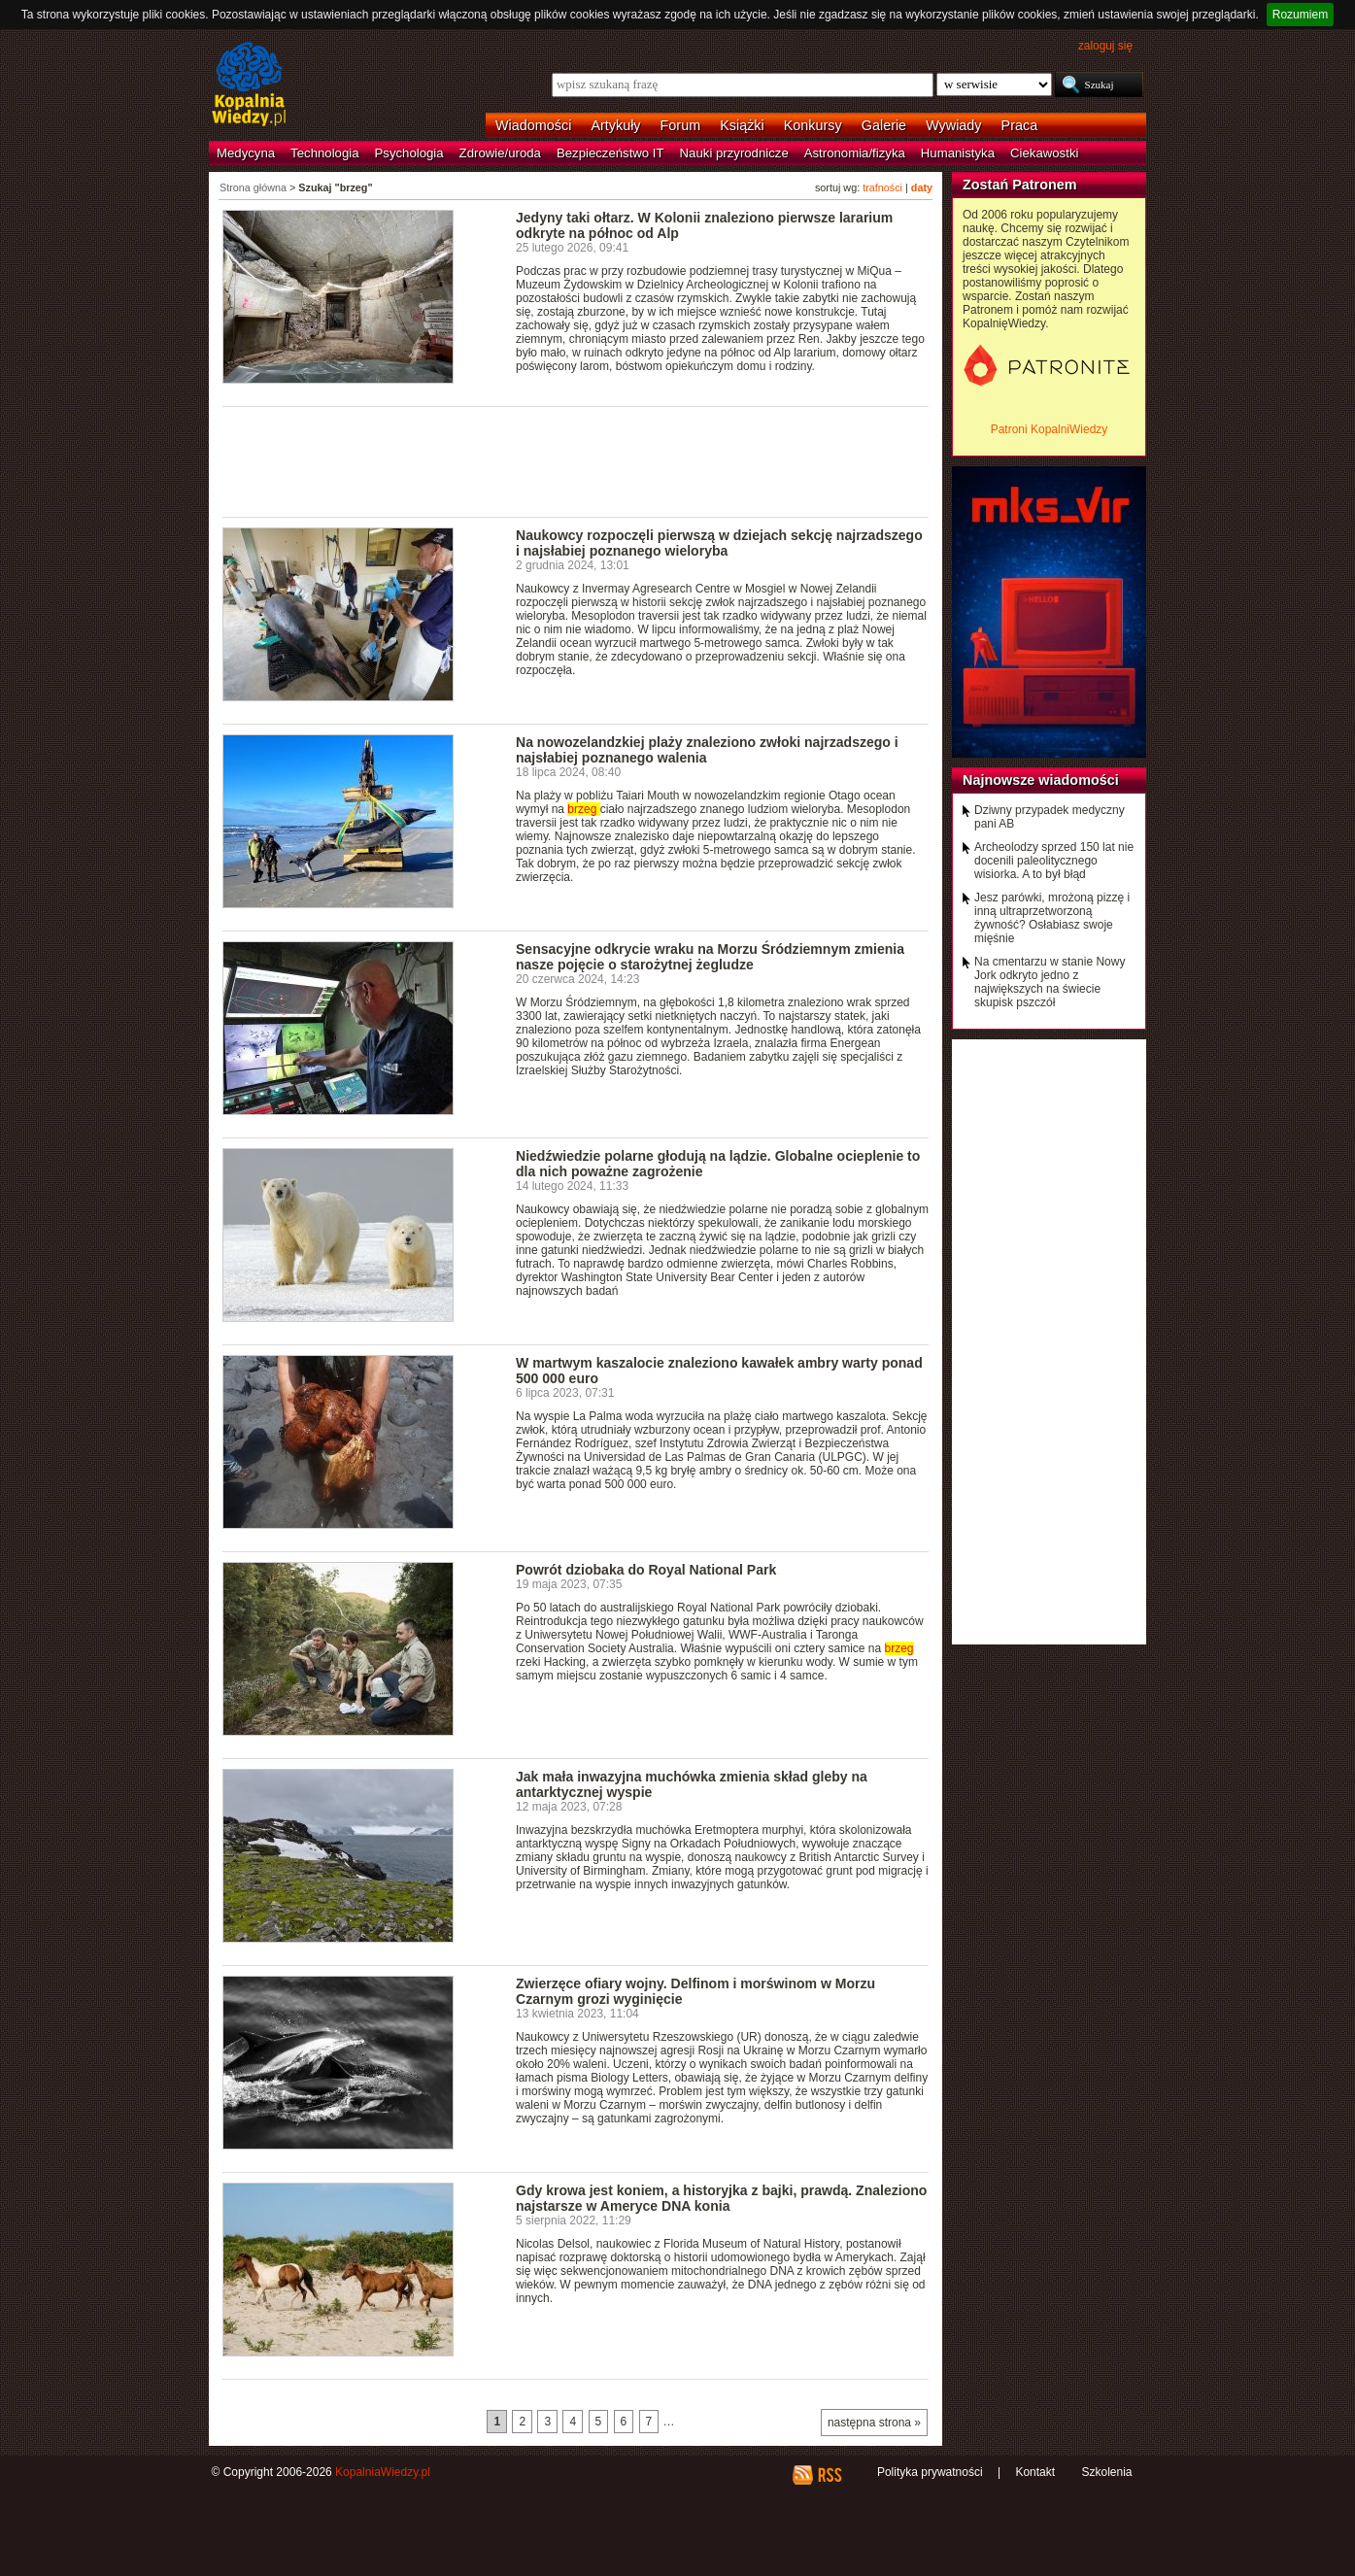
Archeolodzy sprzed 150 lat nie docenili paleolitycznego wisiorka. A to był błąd (1054, 860)
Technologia (324, 153)
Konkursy (813, 125)
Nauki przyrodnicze (734, 153)
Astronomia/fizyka (854, 153)
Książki (742, 125)
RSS (829, 2475)
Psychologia (409, 153)
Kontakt (1035, 2472)
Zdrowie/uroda (500, 153)
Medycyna (246, 153)
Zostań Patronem (1020, 184)
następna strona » (874, 2422)
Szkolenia (1106, 2472)
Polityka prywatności (930, 2472)
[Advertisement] (576, 460)
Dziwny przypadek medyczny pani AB (1049, 816)
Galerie (884, 125)
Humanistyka (958, 153)
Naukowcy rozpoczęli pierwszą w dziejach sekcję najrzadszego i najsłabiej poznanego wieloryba (719, 543)
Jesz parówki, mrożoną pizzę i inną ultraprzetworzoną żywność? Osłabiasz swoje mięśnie (1052, 918)
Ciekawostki (1044, 153)
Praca (1019, 125)
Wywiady (953, 125)
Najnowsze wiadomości (1041, 780)
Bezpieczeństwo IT (610, 153)
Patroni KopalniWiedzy (1049, 429)
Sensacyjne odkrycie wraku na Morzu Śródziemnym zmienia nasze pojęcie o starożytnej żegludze (710, 956)
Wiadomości (533, 125)
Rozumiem (1300, 14)
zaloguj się (1105, 45)
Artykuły (615, 125)
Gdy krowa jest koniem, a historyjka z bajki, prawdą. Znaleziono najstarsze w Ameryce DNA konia (721, 2198)
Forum (681, 125)
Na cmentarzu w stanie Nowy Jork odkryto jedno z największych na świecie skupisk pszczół (1049, 982)
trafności (882, 187)
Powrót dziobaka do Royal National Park (646, 1569)
